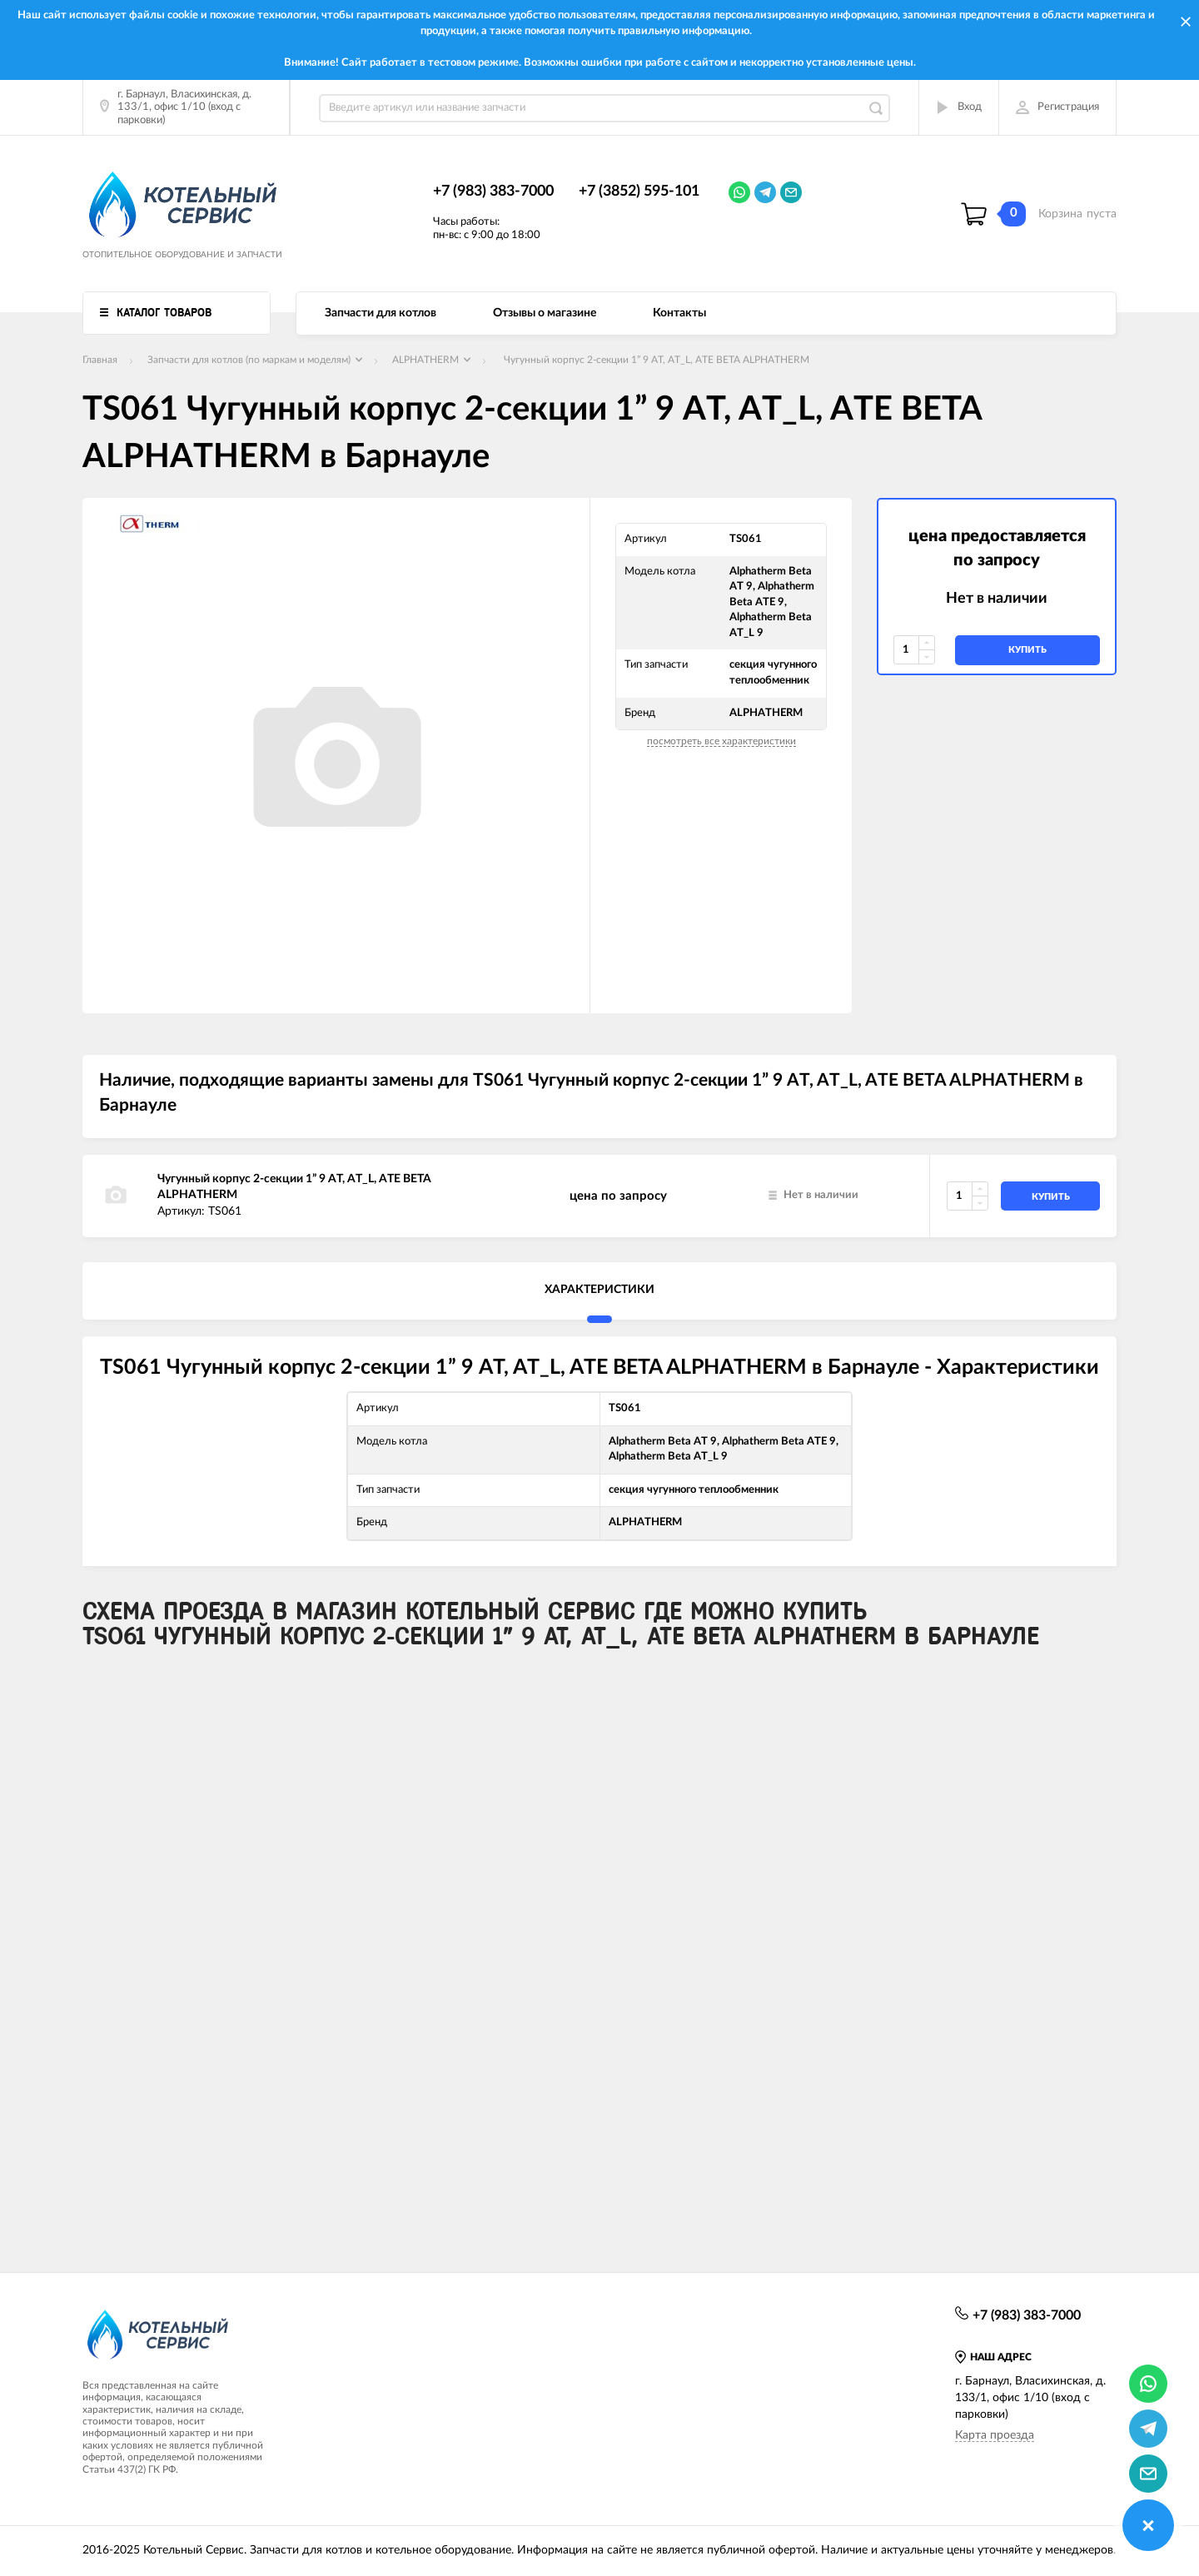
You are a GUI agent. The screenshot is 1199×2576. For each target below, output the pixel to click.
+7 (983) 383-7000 (493, 191)
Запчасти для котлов (380, 313)
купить (1027, 649)
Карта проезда (994, 2435)
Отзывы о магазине (544, 313)
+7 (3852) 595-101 (639, 191)
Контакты (679, 313)
